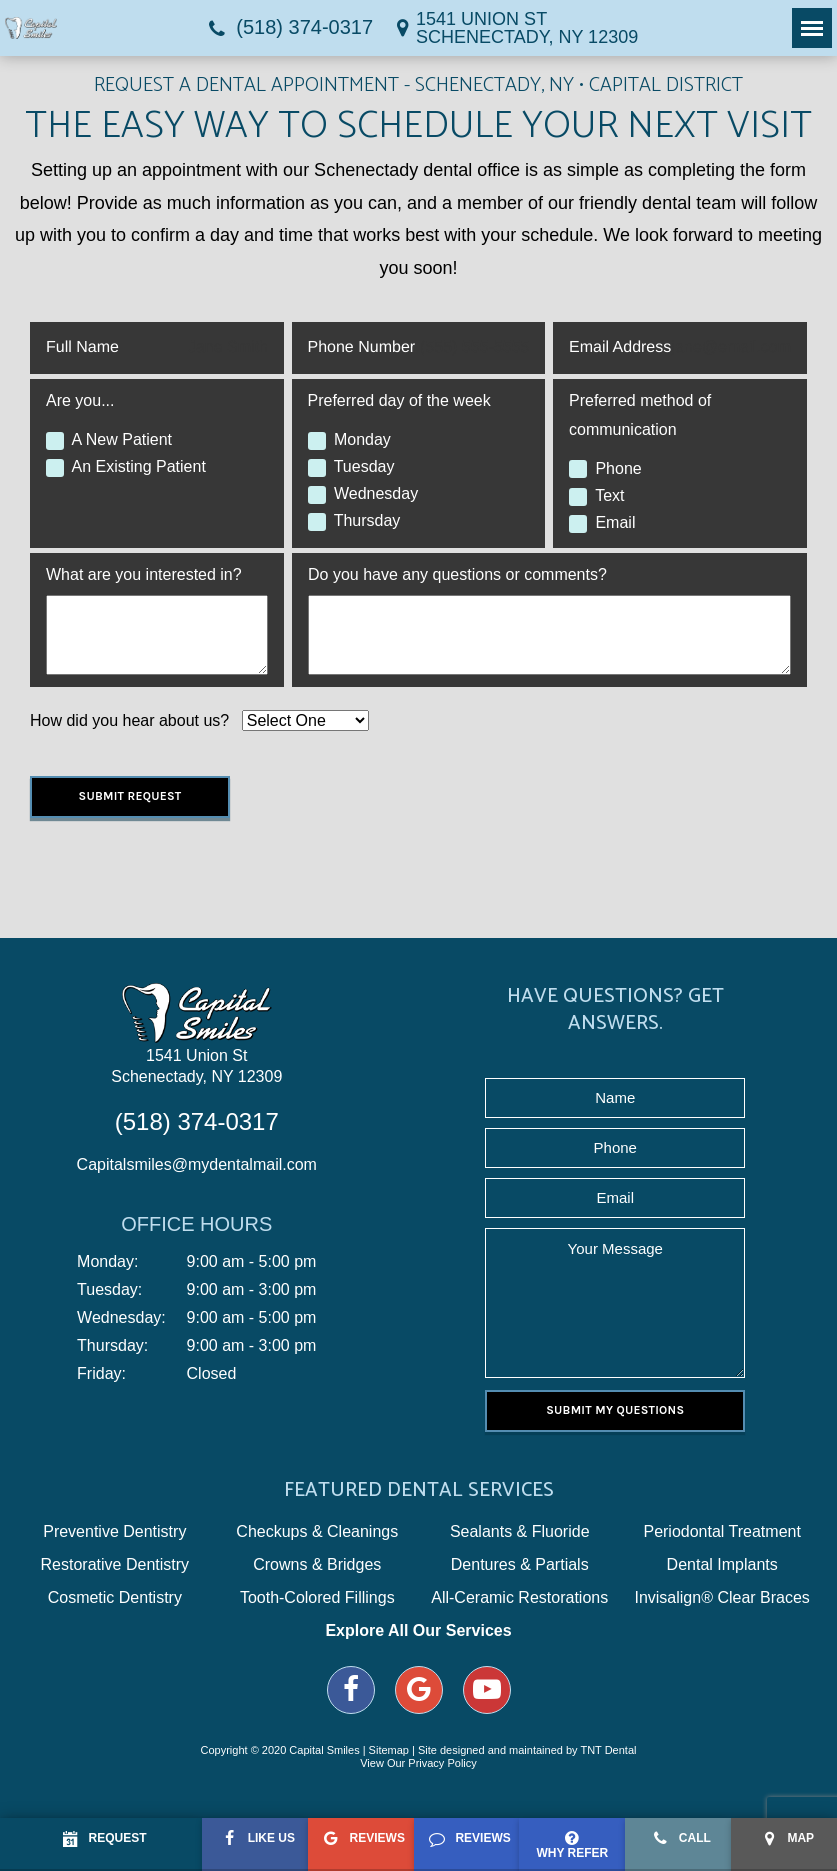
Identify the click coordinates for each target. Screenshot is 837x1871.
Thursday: (112, 1346)
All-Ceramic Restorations (519, 1598)
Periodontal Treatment (721, 1532)
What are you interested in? (144, 574)
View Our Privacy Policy (418, 1763)
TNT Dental (608, 1750)
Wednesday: (121, 1318)
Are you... (80, 400)
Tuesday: (109, 1290)
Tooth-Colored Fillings (317, 1598)
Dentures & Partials (520, 1565)
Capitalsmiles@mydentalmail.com (197, 1164)
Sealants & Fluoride (520, 1532)
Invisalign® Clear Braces (721, 1598)
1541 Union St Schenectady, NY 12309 (196, 1066)
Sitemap (389, 1750)
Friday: (101, 1374)
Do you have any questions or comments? (457, 574)
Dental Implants (722, 1565)
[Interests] (157, 635)
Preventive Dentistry (114, 1532)
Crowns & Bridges (317, 1565)
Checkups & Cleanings (317, 1532)
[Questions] (549, 635)
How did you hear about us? (129, 720)
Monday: (107, 1262)
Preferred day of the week (399, 400)
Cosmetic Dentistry (115, 1598)
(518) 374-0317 (288, 27)
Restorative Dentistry (115, 1565)
